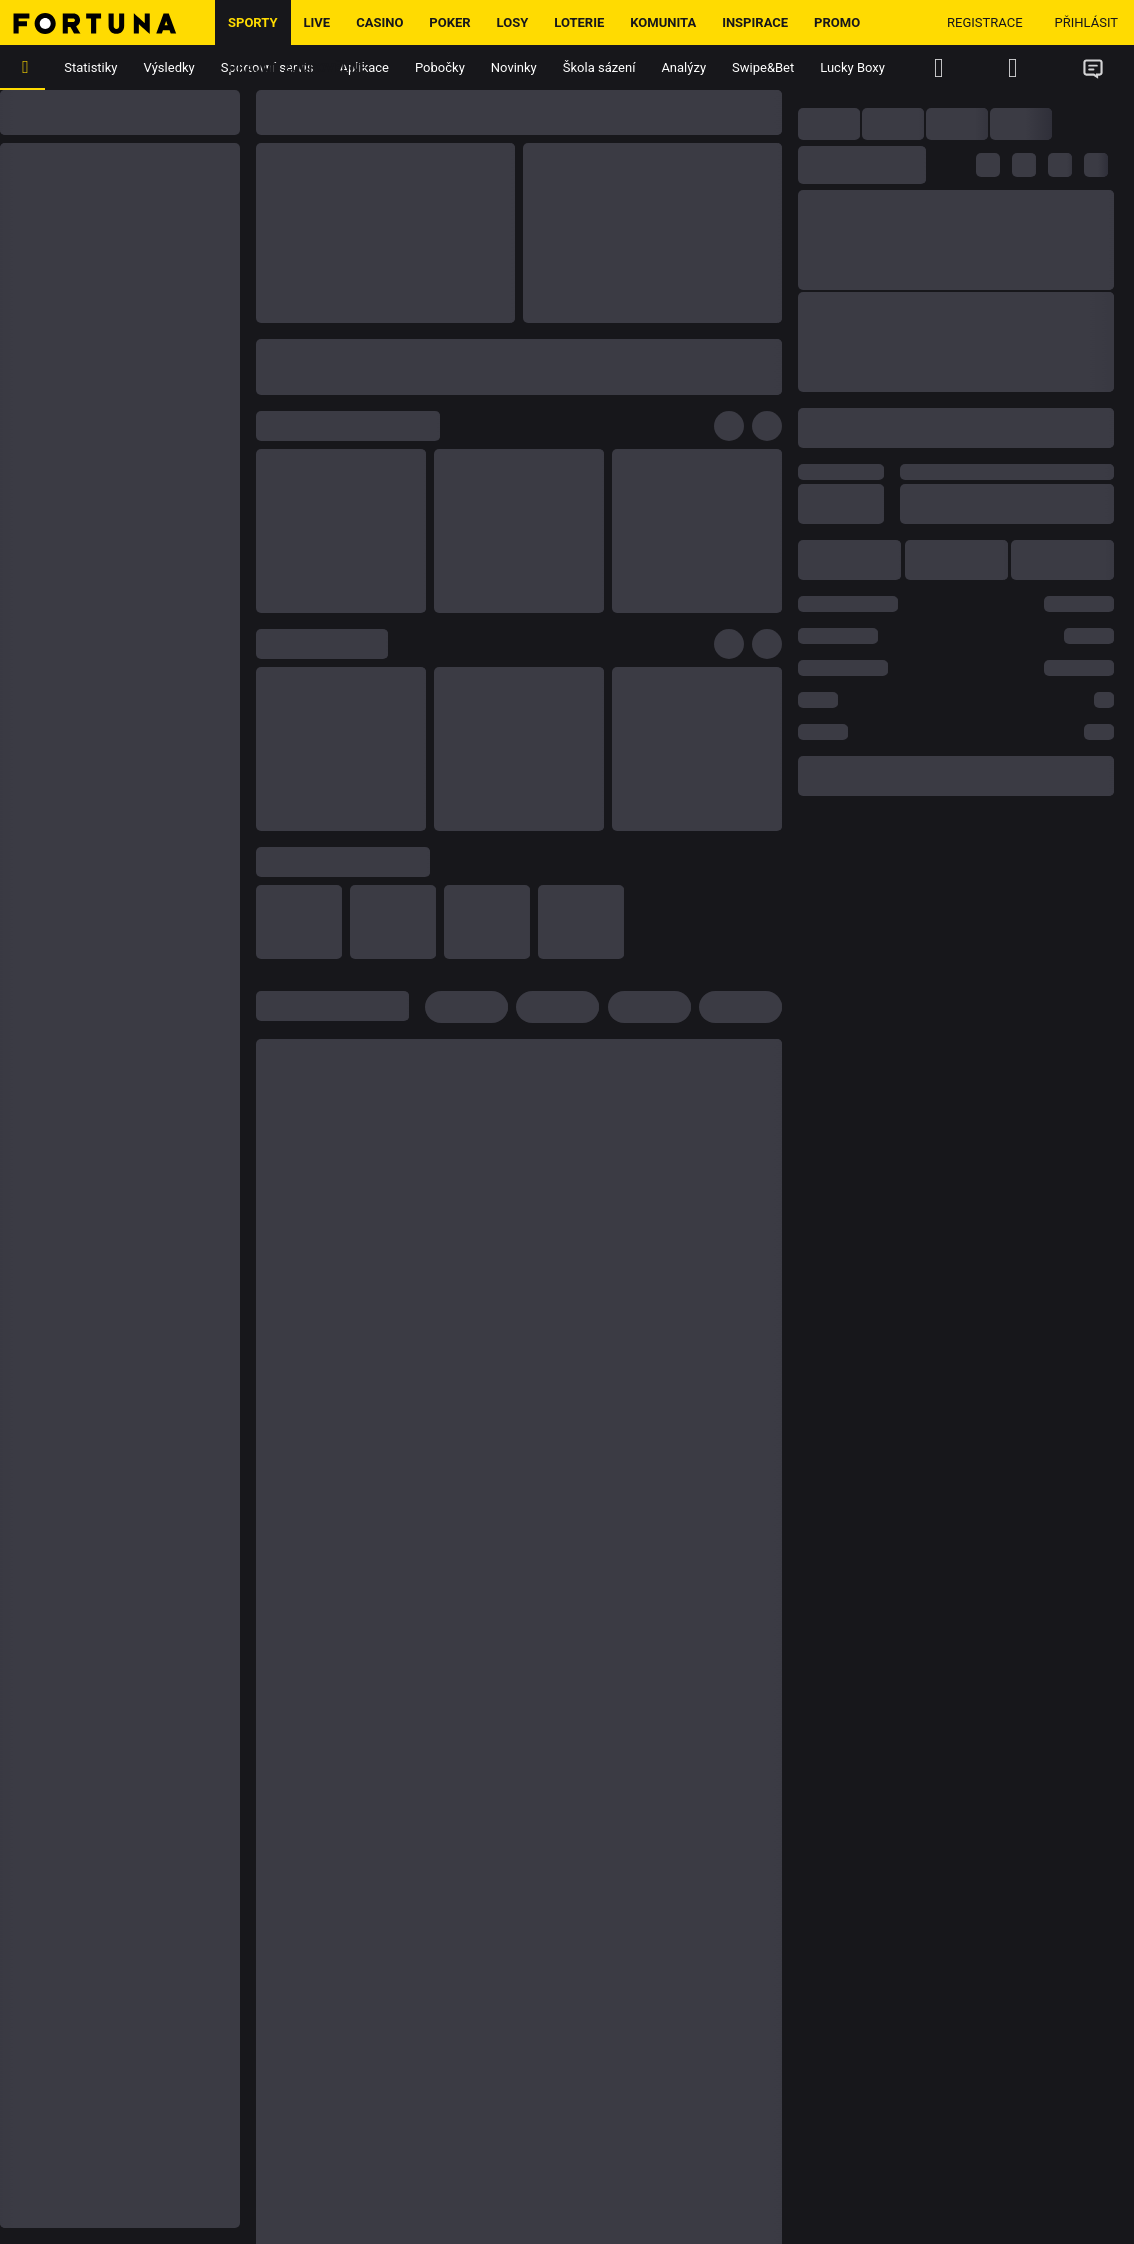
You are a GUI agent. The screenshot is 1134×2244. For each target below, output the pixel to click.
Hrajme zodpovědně (297, 67)
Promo (837, 22)
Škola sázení (599, 67)
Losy (513, 22)
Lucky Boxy (852, 67)
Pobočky (440, 67)
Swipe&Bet (763, 67)
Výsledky (169, 67)
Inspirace (755, 22)
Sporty (253, 22)
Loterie (579, 22)
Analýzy (683, 67)
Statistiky (90, 67)
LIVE (317, 22)
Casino (379, 22)
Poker (449, 22)
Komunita (663, 22)
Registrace (985, 22)
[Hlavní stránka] (107, 22)
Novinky (514, 67)
